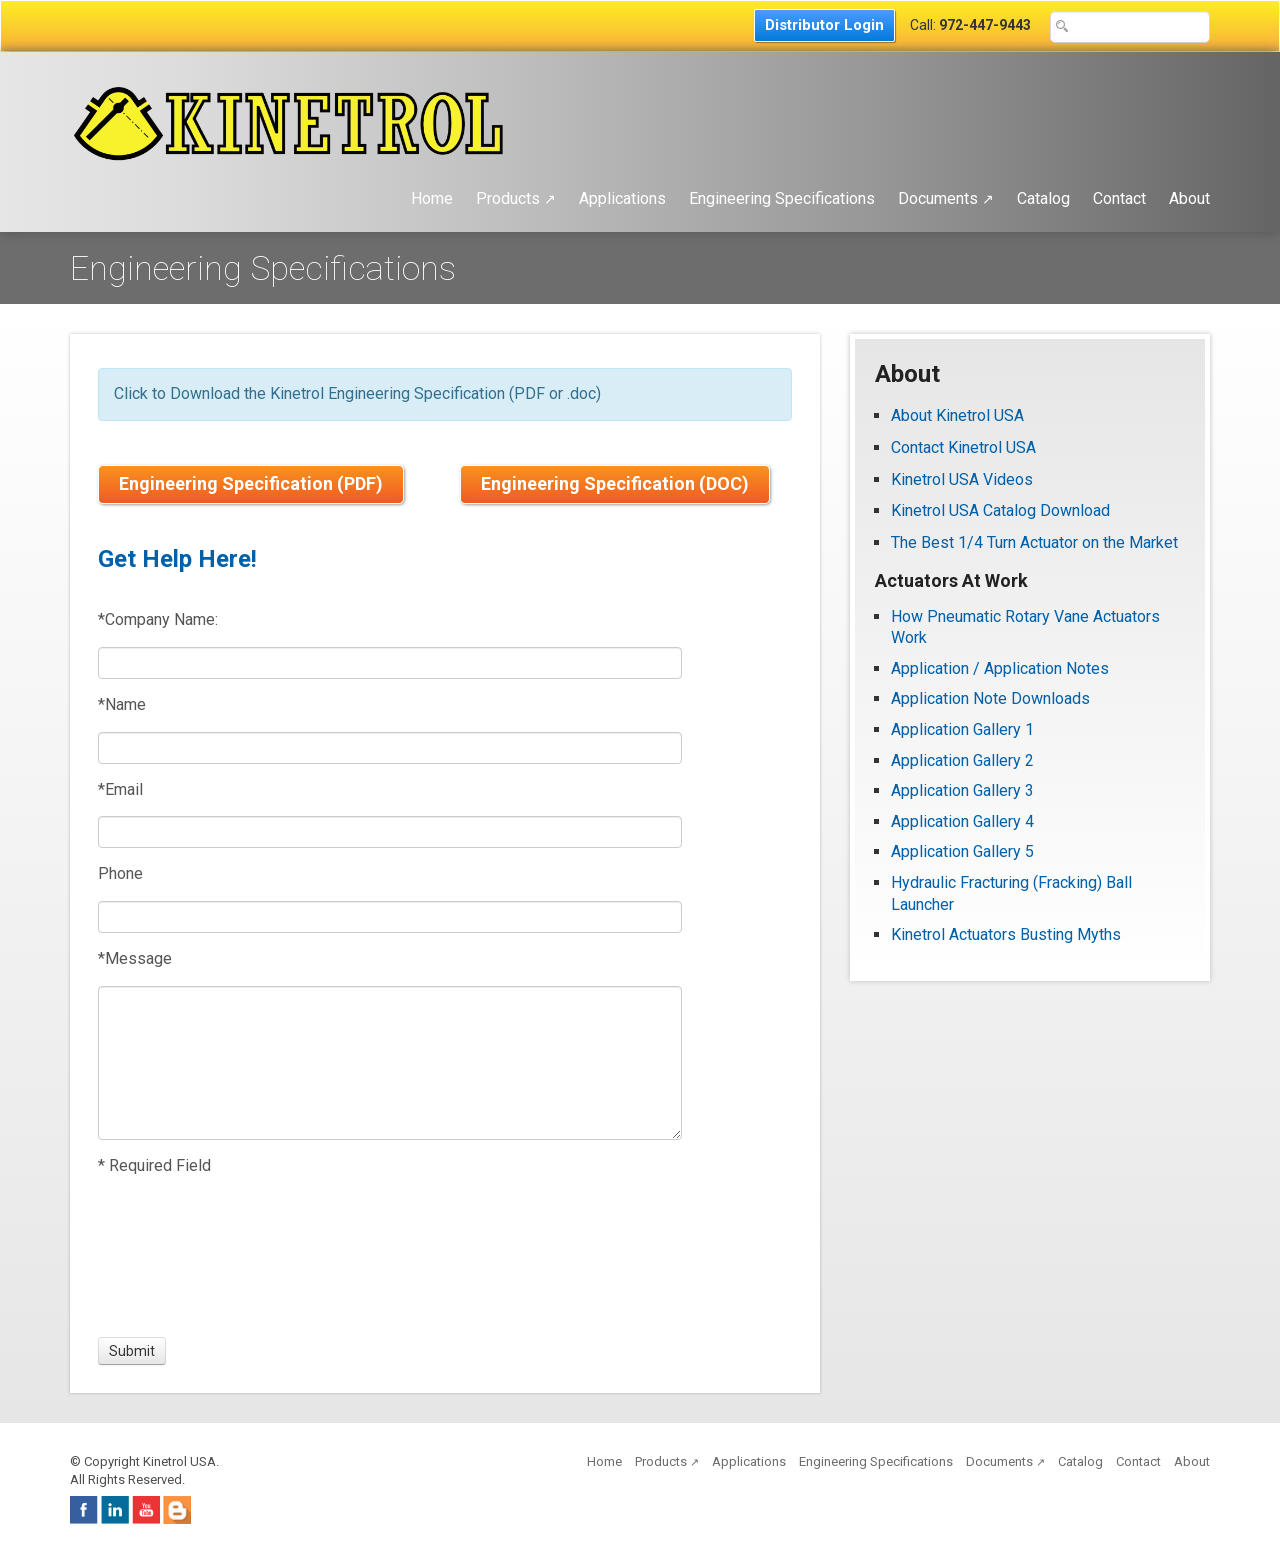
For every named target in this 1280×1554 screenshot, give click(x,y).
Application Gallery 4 (962, 821)
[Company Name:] (390, 663)
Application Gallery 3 (962, 790)
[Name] (390, 748)
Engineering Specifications (782, 198)
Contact (1119, 198)
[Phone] (390, 917)
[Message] (390, 1063)
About (1189, 198)
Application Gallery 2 (962, 760)
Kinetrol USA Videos (962, 479)
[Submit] (132, 1351)
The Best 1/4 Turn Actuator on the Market (1034, 542)
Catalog (1043, 198)
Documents (946, 198)
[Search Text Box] (1130, 27)
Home (432, 198)
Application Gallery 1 (962, 729)
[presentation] (172, 1257)
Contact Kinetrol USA (965, 447)
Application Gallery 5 (962, 851)
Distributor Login (824, 25)
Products (516, 198)
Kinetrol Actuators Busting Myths (1006, 934)
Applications (622, 198)
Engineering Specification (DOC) (615, 483)
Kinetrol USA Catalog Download (1000, 510)
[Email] (390, 832)
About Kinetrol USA (957, 415)
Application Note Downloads (990, 698)
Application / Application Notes (1000, 668)
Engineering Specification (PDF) (251, 483)
